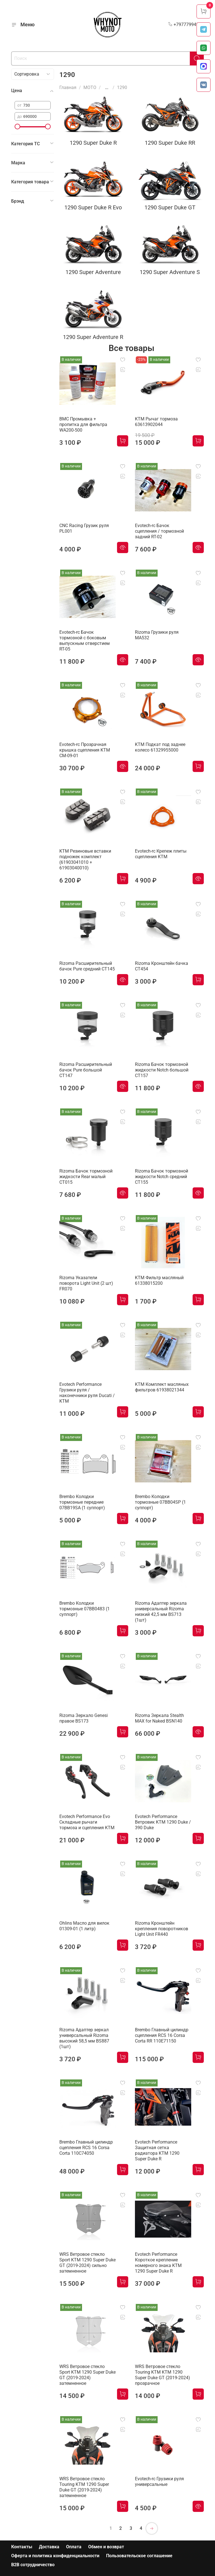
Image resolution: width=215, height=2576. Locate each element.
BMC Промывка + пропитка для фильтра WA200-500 (83, 424)
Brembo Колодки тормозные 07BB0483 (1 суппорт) (84, 1609)
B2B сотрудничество (33, 2564)
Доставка (49, 2546)
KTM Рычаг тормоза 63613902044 (156, 421)
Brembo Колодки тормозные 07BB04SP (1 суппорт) (160, 1502)
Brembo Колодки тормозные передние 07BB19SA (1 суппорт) (82, 1502)
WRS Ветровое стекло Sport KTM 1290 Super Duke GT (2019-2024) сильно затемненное (87, 2263)
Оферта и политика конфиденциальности (55, 2555)
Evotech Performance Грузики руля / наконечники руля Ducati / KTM (87, 1393)
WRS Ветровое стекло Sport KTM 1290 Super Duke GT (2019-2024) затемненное (87, 2375)
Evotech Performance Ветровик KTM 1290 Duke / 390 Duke (163, 1822)
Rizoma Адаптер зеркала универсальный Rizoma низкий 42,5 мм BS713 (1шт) (161, 1612)
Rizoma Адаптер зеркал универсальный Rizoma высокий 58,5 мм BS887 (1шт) (84, 2038)
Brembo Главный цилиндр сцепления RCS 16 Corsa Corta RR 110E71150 (161, 2035)
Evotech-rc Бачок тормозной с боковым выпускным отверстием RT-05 (84, 641)
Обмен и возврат (106, 2546)
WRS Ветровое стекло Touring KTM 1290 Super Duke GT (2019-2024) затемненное (84, 2487)
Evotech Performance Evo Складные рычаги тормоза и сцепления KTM (86, 1822)
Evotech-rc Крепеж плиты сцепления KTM (160, 853)
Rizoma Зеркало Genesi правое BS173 (83, 1718)
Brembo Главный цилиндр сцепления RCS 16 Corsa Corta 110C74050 (86, 2147)
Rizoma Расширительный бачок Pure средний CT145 (87, 966)
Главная (67, 87)
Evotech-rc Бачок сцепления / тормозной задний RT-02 (159, 531)
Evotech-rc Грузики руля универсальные (159, 2481)
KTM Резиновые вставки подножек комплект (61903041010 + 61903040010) (85, 859)
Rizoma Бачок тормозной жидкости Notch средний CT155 (161, 1176)
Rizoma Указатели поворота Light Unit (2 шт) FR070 (86, 1283)
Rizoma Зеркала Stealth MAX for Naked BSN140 (159, 1718)
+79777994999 (186, 24)
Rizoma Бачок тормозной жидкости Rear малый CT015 (86, 1176)
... (106, 87)
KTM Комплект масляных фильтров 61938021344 (162, 1387)
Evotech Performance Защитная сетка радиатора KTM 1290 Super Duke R (157, 2150)
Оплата (73, 2546)
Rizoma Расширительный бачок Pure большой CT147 (85, 1070)
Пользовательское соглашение (139, 2555)
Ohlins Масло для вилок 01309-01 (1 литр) (84, 1925)
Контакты (21, 2546)
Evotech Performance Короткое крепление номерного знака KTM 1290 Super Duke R (158, 2263)
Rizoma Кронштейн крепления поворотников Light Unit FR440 (161, 1928)
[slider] (17, 126)
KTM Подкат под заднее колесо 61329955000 (160, 747)
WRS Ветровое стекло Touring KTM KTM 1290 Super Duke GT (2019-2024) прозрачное (162, 2375)
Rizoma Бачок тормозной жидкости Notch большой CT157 (161, 1070)
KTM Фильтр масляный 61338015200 (159, 1280)
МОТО (89, 87)
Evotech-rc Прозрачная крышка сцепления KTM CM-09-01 (84, 750)
